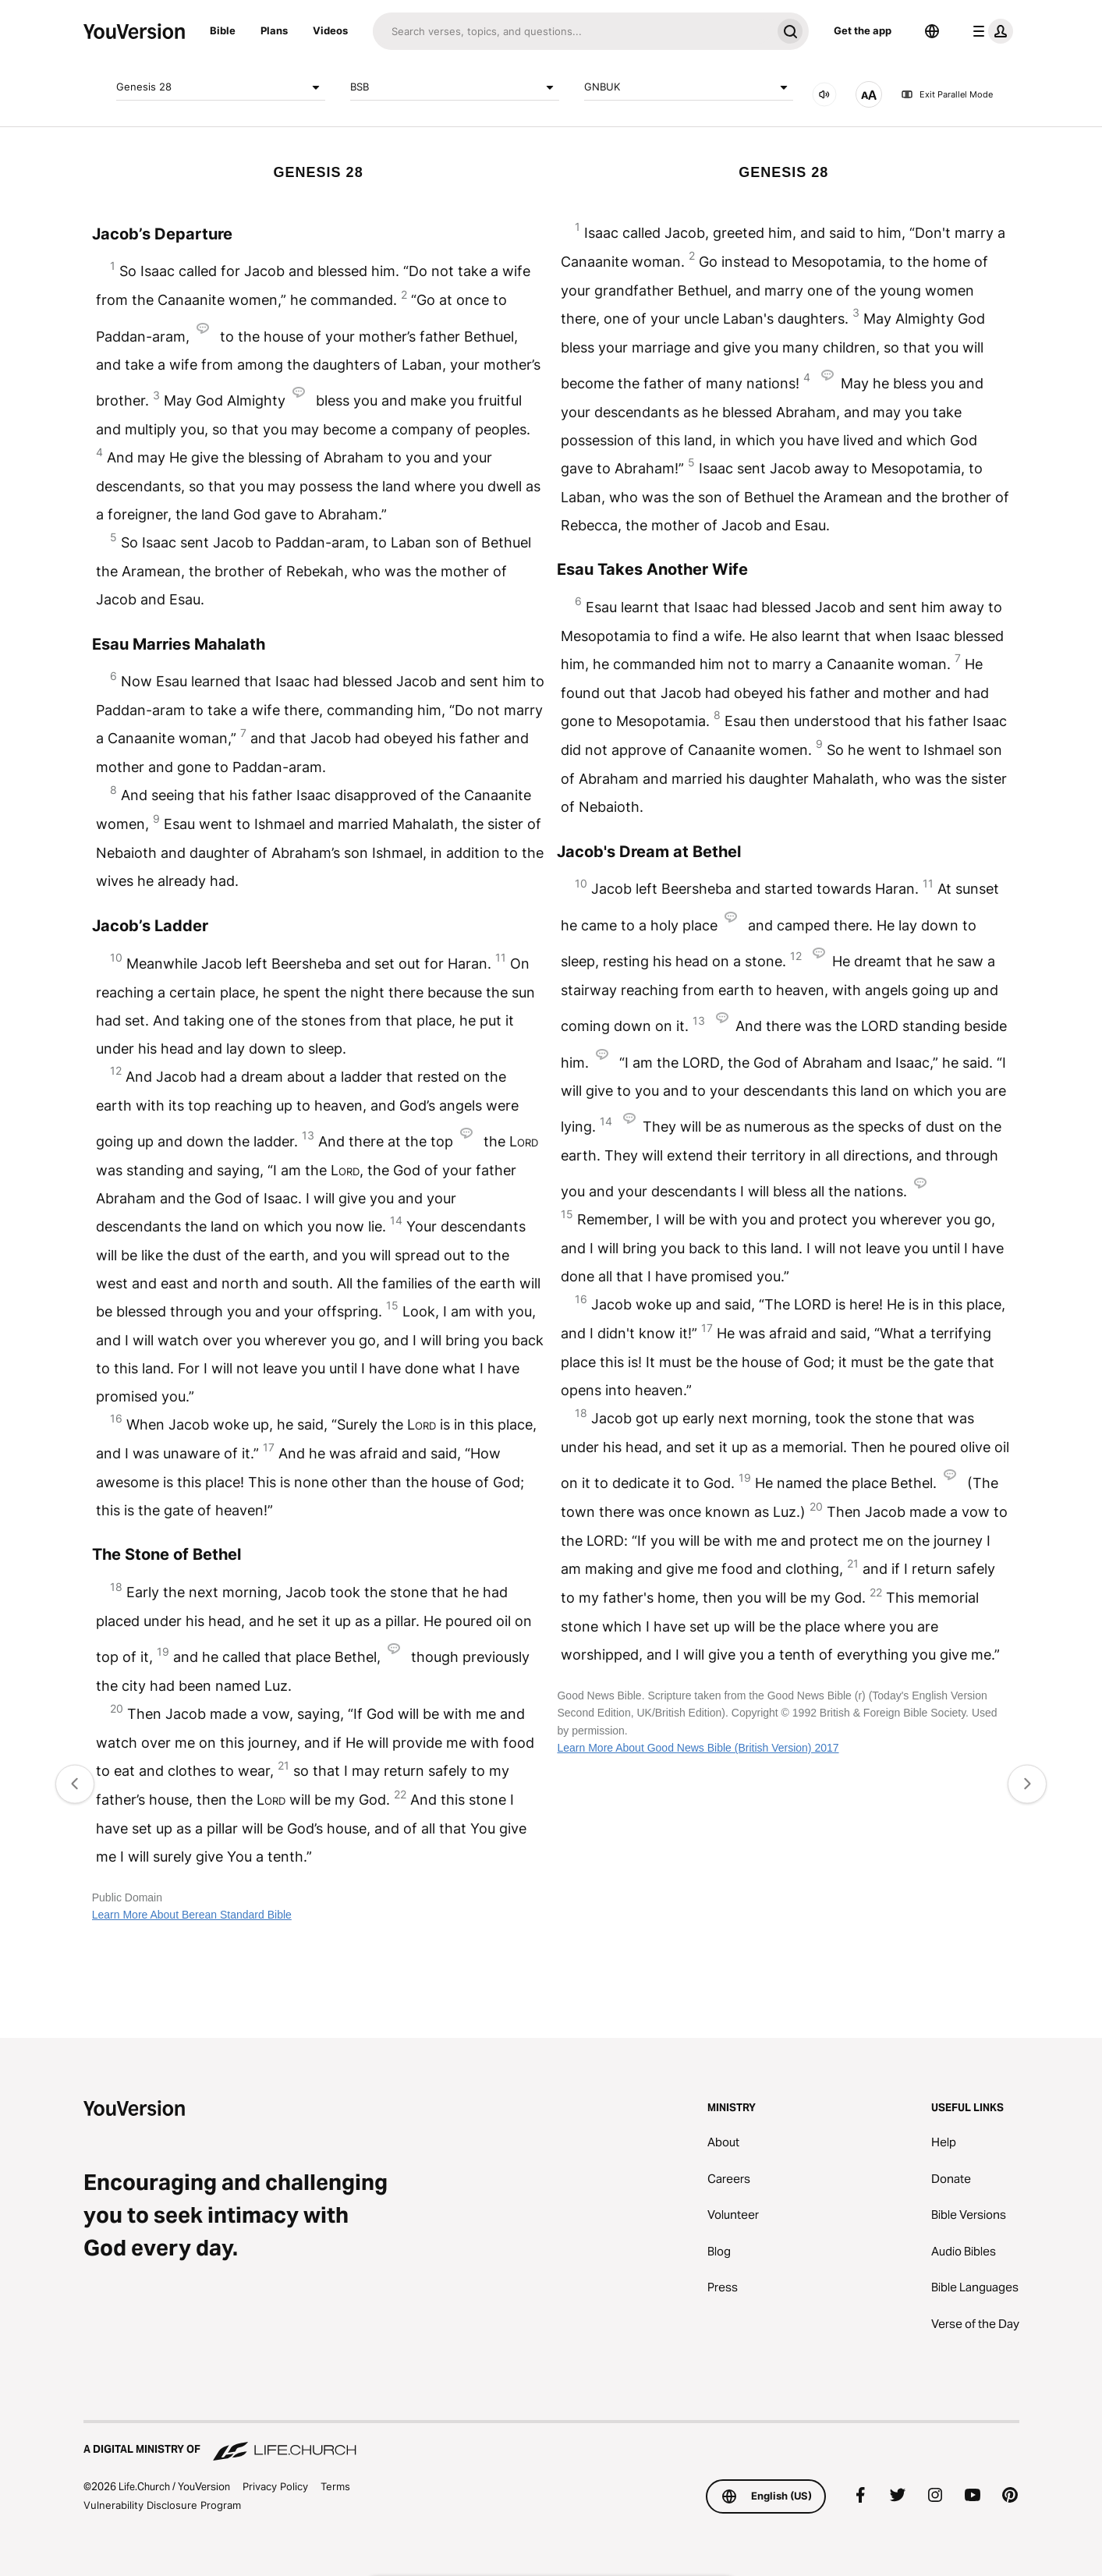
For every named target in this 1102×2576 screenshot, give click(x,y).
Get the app (862, 30)
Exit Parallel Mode (947, 94)
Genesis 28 (220, 87)
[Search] (572, 31)
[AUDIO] (824, 94)
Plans (274, 30)
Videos (330, 30)
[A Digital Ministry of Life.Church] (551, 2442)
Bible (223, 30)
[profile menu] (989, 31)
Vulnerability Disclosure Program (162, 2505)
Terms (335, 2486)
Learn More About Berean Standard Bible (192, 1914)
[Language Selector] (932, 31)
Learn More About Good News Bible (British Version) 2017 (697, 1748)
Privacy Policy (275, 2486)
